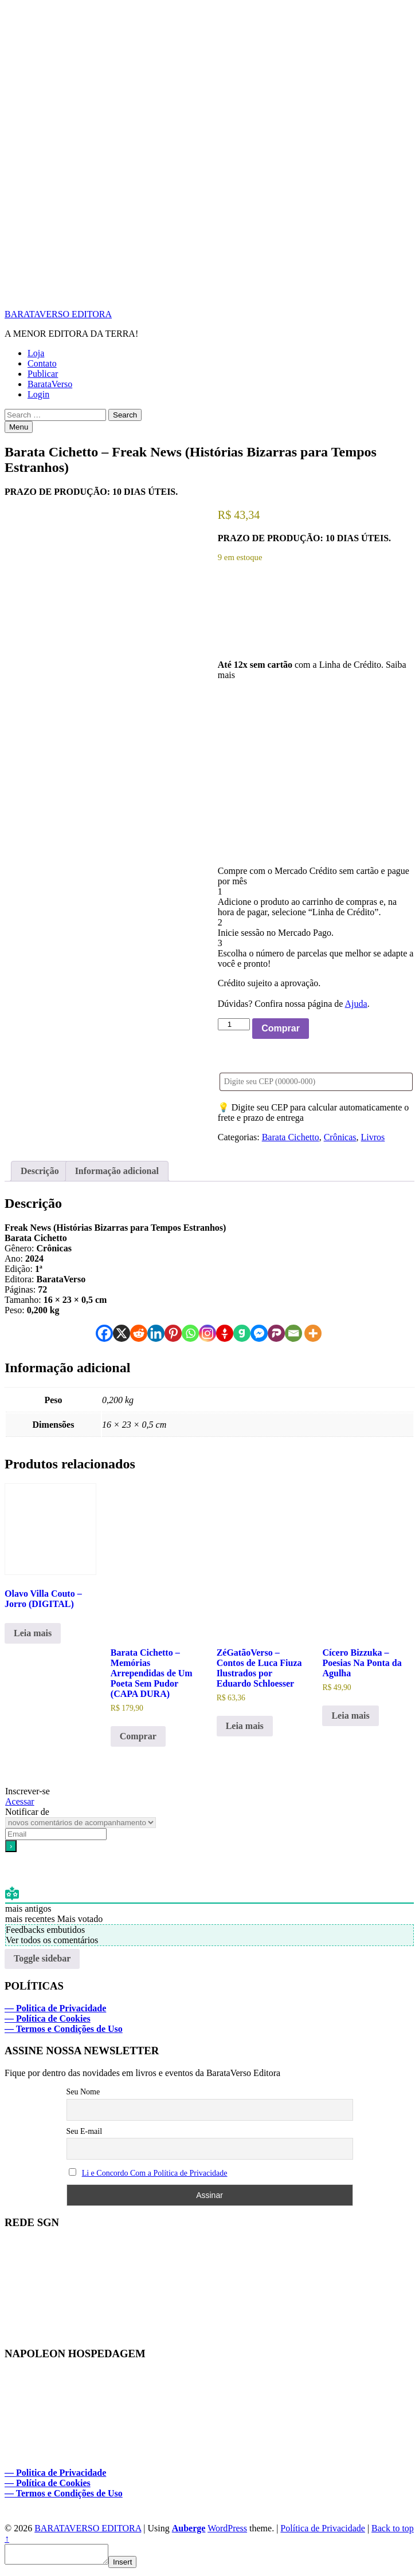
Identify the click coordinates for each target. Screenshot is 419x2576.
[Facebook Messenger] (259, 1333)
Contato (42, 363)
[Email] (293, 1333)
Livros (373, 1137)
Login (38, 394)
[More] (313, 1333)
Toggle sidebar (42, 1958)
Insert (133, 2565)
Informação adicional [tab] (117, 1171)
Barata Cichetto (290, 1137)
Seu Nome (83, 2091)
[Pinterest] (173, 1333)
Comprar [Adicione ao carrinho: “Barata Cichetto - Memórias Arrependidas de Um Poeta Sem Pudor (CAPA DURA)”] (138, 1736)
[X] (121, 1333)
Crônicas (340, 1137)
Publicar (43, 374)
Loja (36, 353)
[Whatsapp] (190, 1333)
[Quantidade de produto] (234, 1024)
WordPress (227, 2528)
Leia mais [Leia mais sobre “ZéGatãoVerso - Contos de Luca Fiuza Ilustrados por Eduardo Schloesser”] (245, 1726)
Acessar (19, 1801)
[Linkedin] (156, 1333)
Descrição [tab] (40, 1171)
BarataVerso (50, 384)
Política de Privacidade (322, 2528)
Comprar (280, 1028)
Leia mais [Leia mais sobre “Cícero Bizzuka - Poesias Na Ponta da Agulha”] (350, 1715)
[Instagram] (207, 1333)
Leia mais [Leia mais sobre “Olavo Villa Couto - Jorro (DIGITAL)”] (33, 1633)
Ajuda (356, 1004)
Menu (18, 427)
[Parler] (276, 1333)
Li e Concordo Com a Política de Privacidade (155, 2173)
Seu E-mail (84, 2131)
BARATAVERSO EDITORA (58, 314)
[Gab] (241, 1333)
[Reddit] (138, 1333)
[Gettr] (224, 1333)
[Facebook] (104, 1333)
